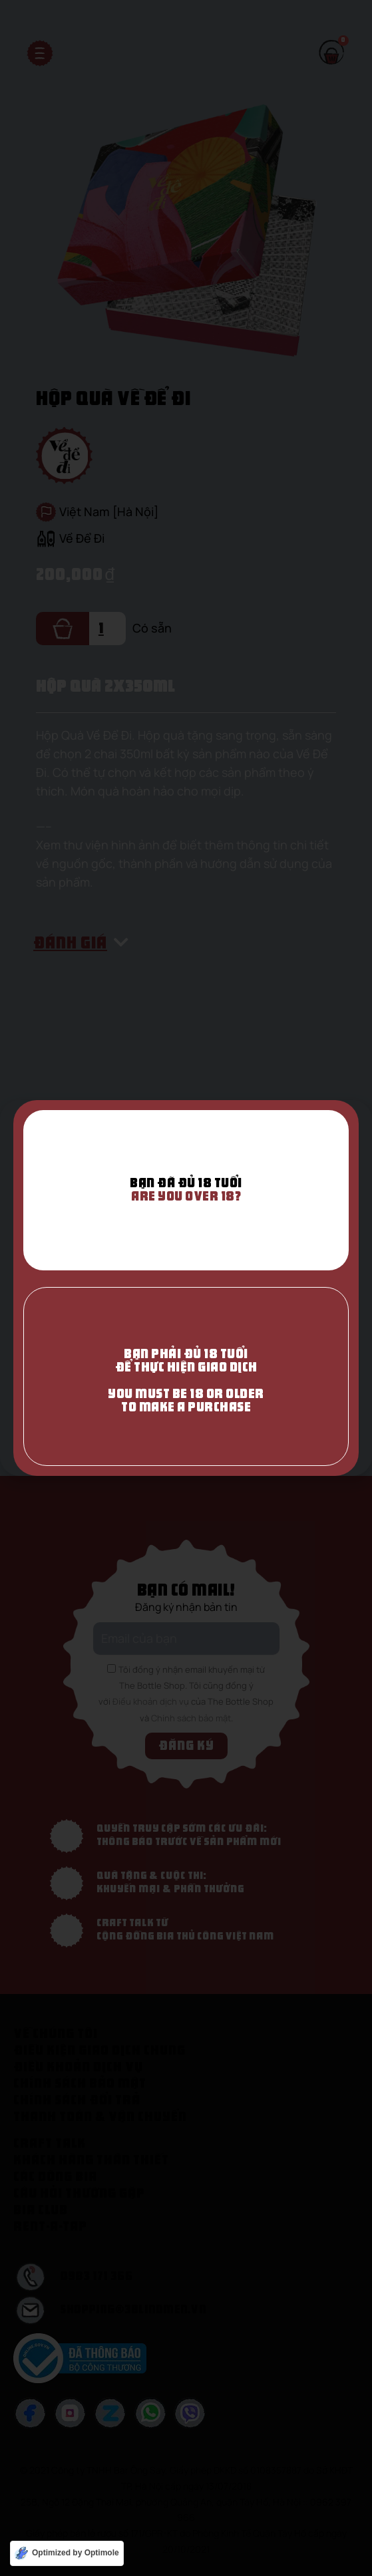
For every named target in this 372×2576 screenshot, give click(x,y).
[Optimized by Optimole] (67, 2553)
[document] (186, 1288)
